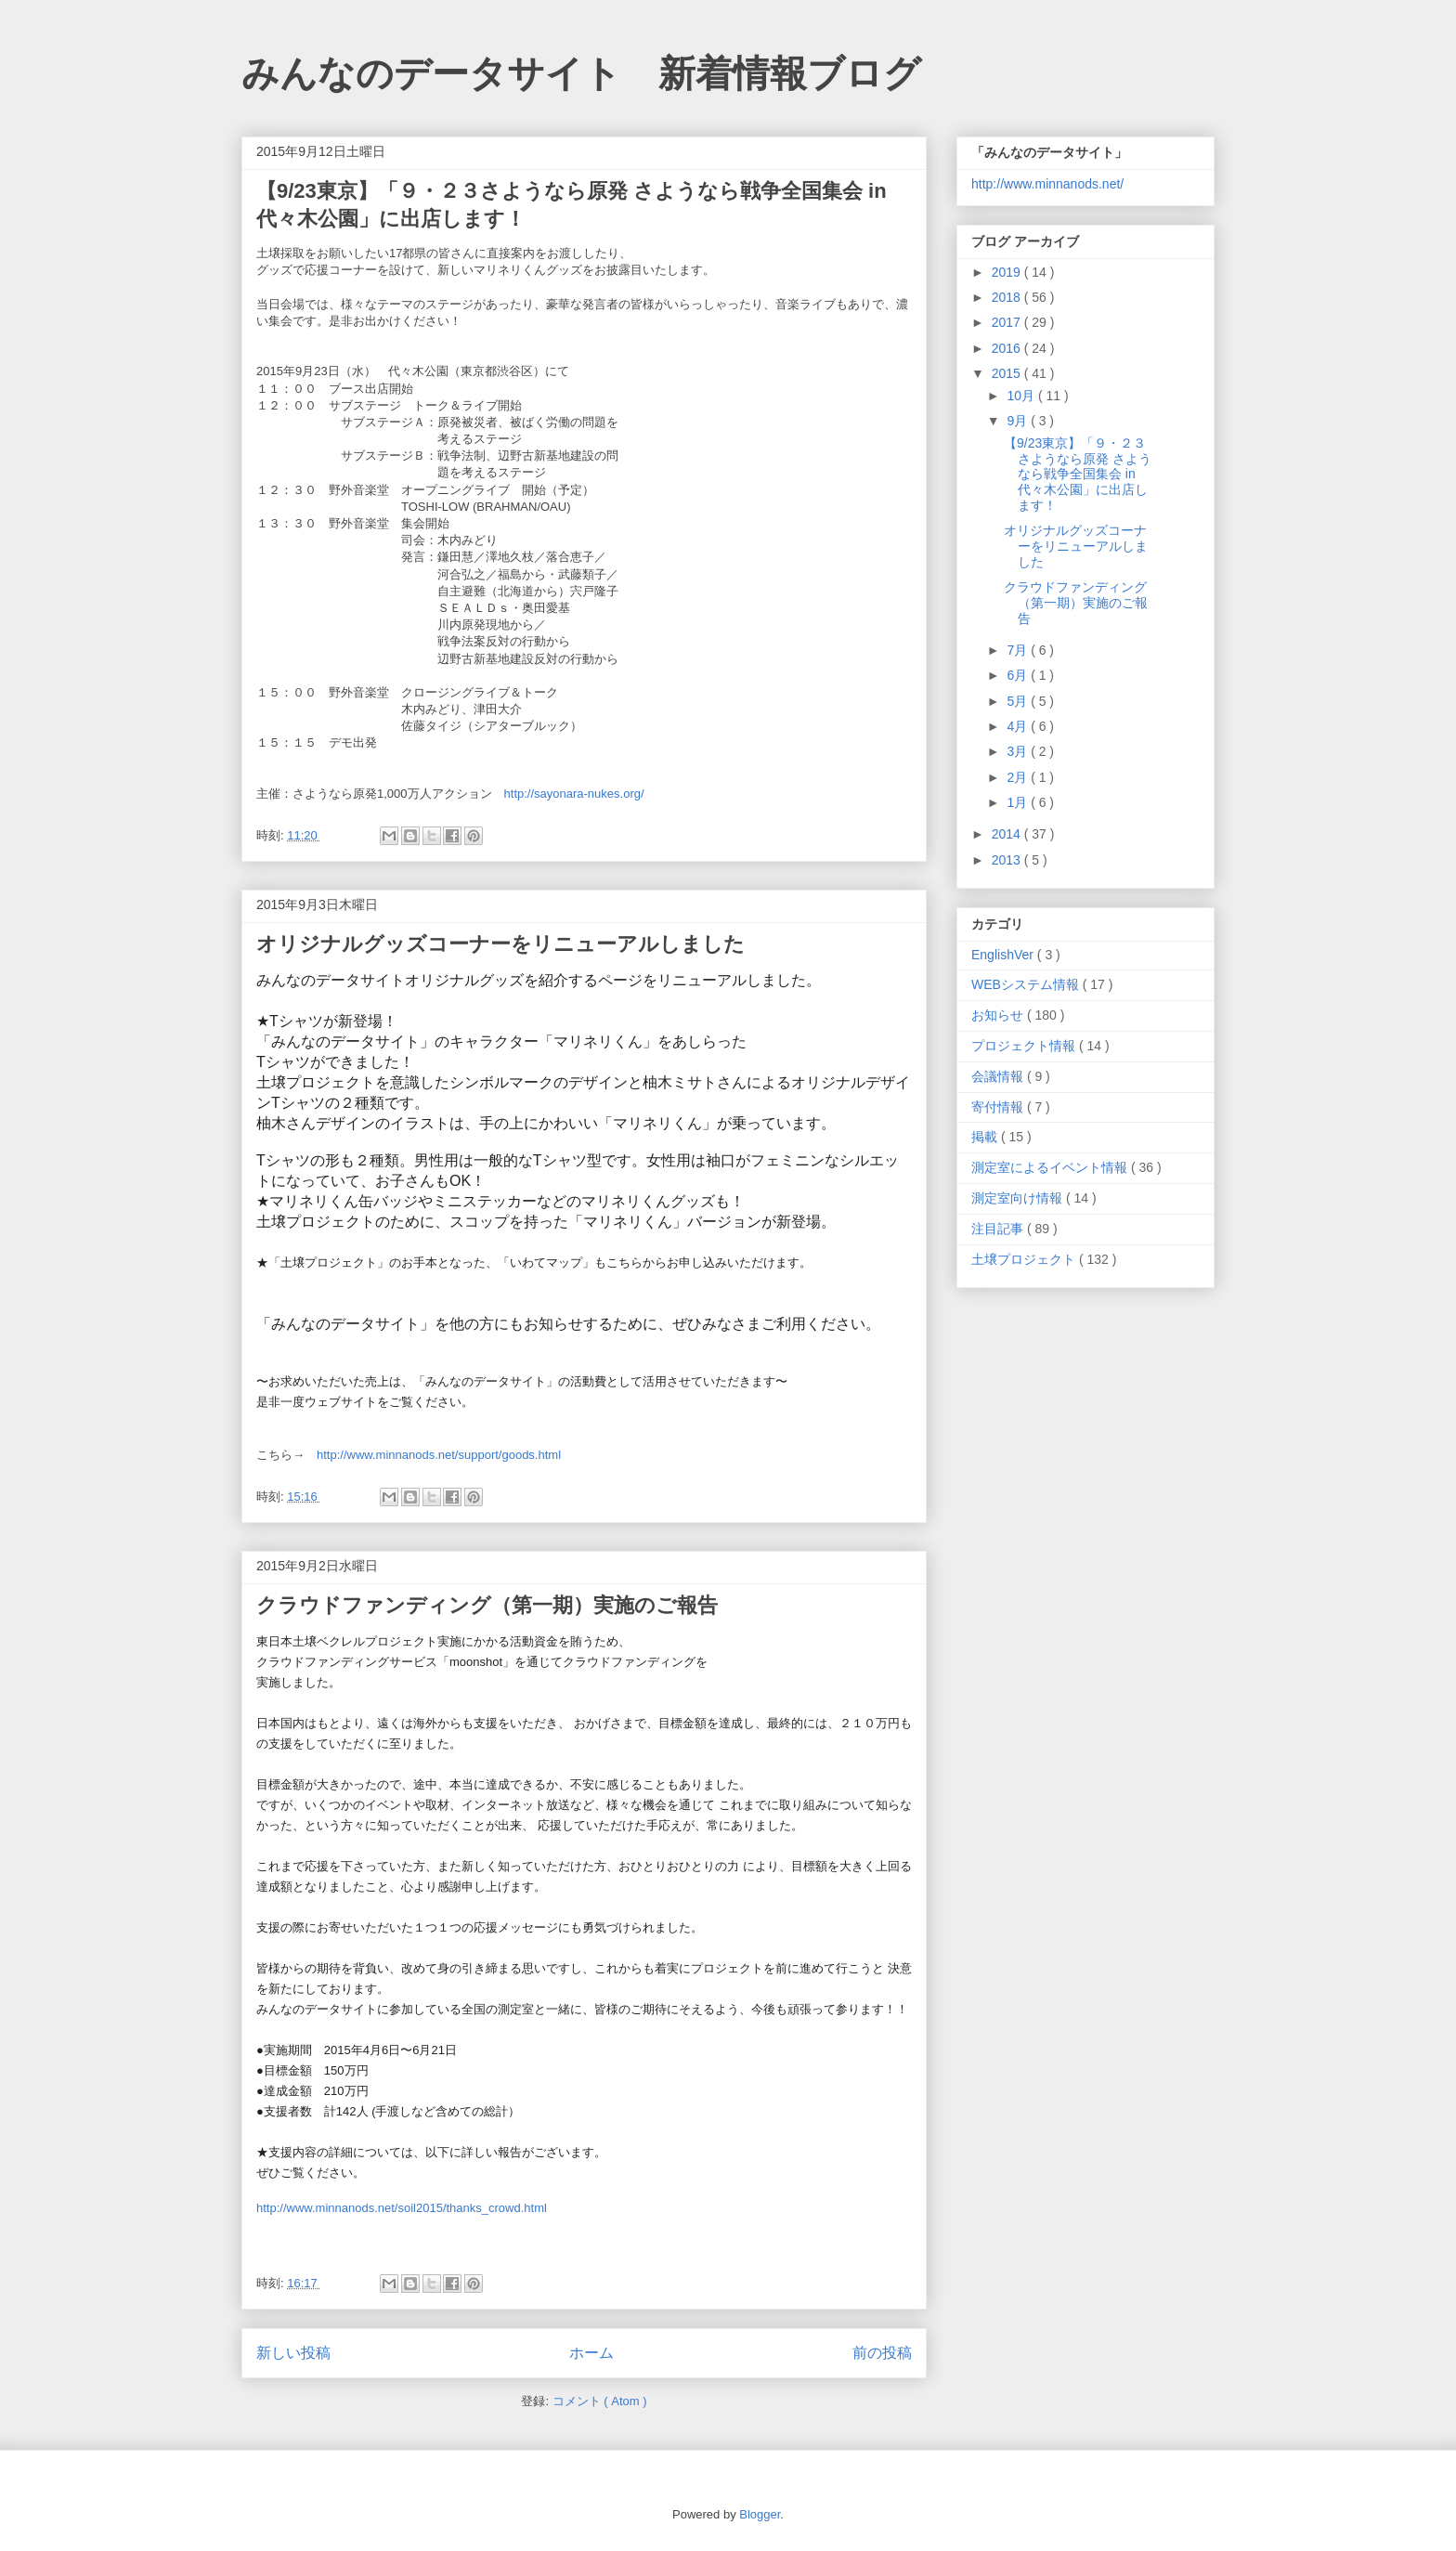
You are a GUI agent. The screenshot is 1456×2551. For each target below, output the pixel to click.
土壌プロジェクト (1025, 1259)
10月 (1022, 395)
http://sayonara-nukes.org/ (574, 793)
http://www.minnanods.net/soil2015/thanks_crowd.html (401, 2208)
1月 (1019, 802)
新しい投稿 (293, 2353)
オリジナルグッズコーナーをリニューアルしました (500, 944)
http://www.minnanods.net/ (1047, 183)
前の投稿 (882, 2353)
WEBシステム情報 (1027, 984)
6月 (1019, 675)
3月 (1019, 751)
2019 (1008, 272)
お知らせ (999, 1015)
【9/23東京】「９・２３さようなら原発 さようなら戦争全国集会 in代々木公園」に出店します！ (1077, 474)
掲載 (986, 1136)
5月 (1019, 701)
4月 (1019, 726)
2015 (1008, 373)
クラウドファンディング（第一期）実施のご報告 (487, 1605)
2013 (1008, 860)
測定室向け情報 (1018, 1198)
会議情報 (999, 1076)
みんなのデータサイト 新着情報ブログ (581, 73)
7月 (1019, 650)
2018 (1008, 297)
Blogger (759, 2514)
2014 (1008, 833)
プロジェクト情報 (1025, 1045)
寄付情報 (999, 1107)
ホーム (591, 2353)
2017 (1008, 322)
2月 (1019, 777)
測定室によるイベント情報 (1051, 1167)
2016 (1008, 348)
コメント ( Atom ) (599, 2401)
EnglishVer (1004, 954)
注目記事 (999, 1228)
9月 (1019, 420)
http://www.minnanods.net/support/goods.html (439, 1455)
